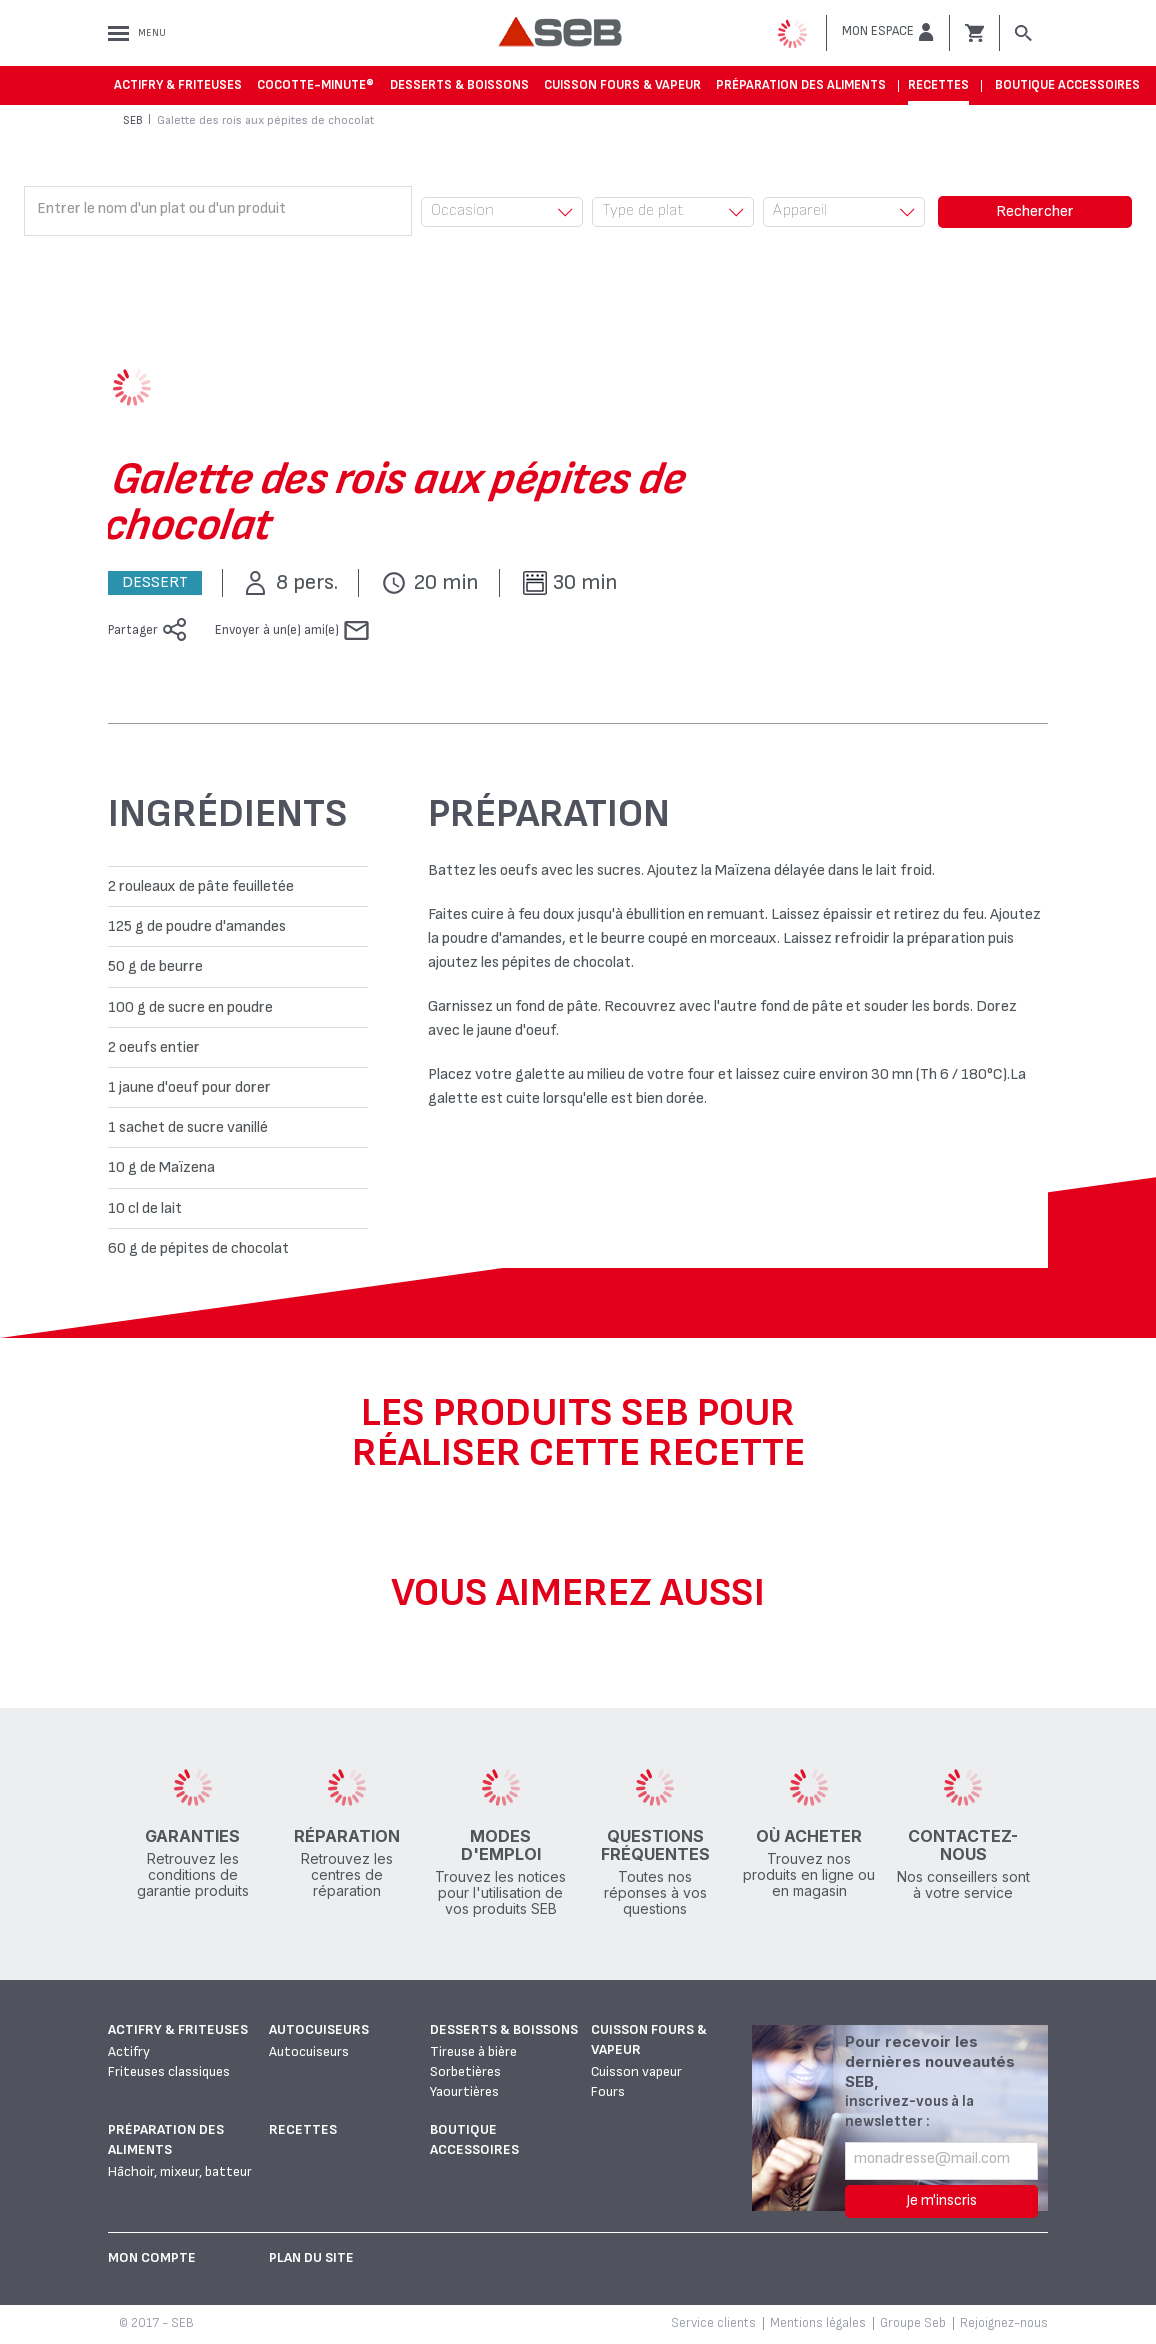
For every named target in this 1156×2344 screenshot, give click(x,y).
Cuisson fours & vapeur (622, 85)
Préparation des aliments (801, 85)
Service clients (713, 2323)
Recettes (938, 85)
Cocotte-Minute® (315, 85)
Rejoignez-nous (1004, 2323)
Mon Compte (152, 2257)
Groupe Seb (913, 2323)
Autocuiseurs (319, 2029)
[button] (888, 32)
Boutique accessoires (1067, 85)
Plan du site (311, 2257)
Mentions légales (818, 2323)
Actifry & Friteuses (178, 85)
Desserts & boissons (459, 85)
